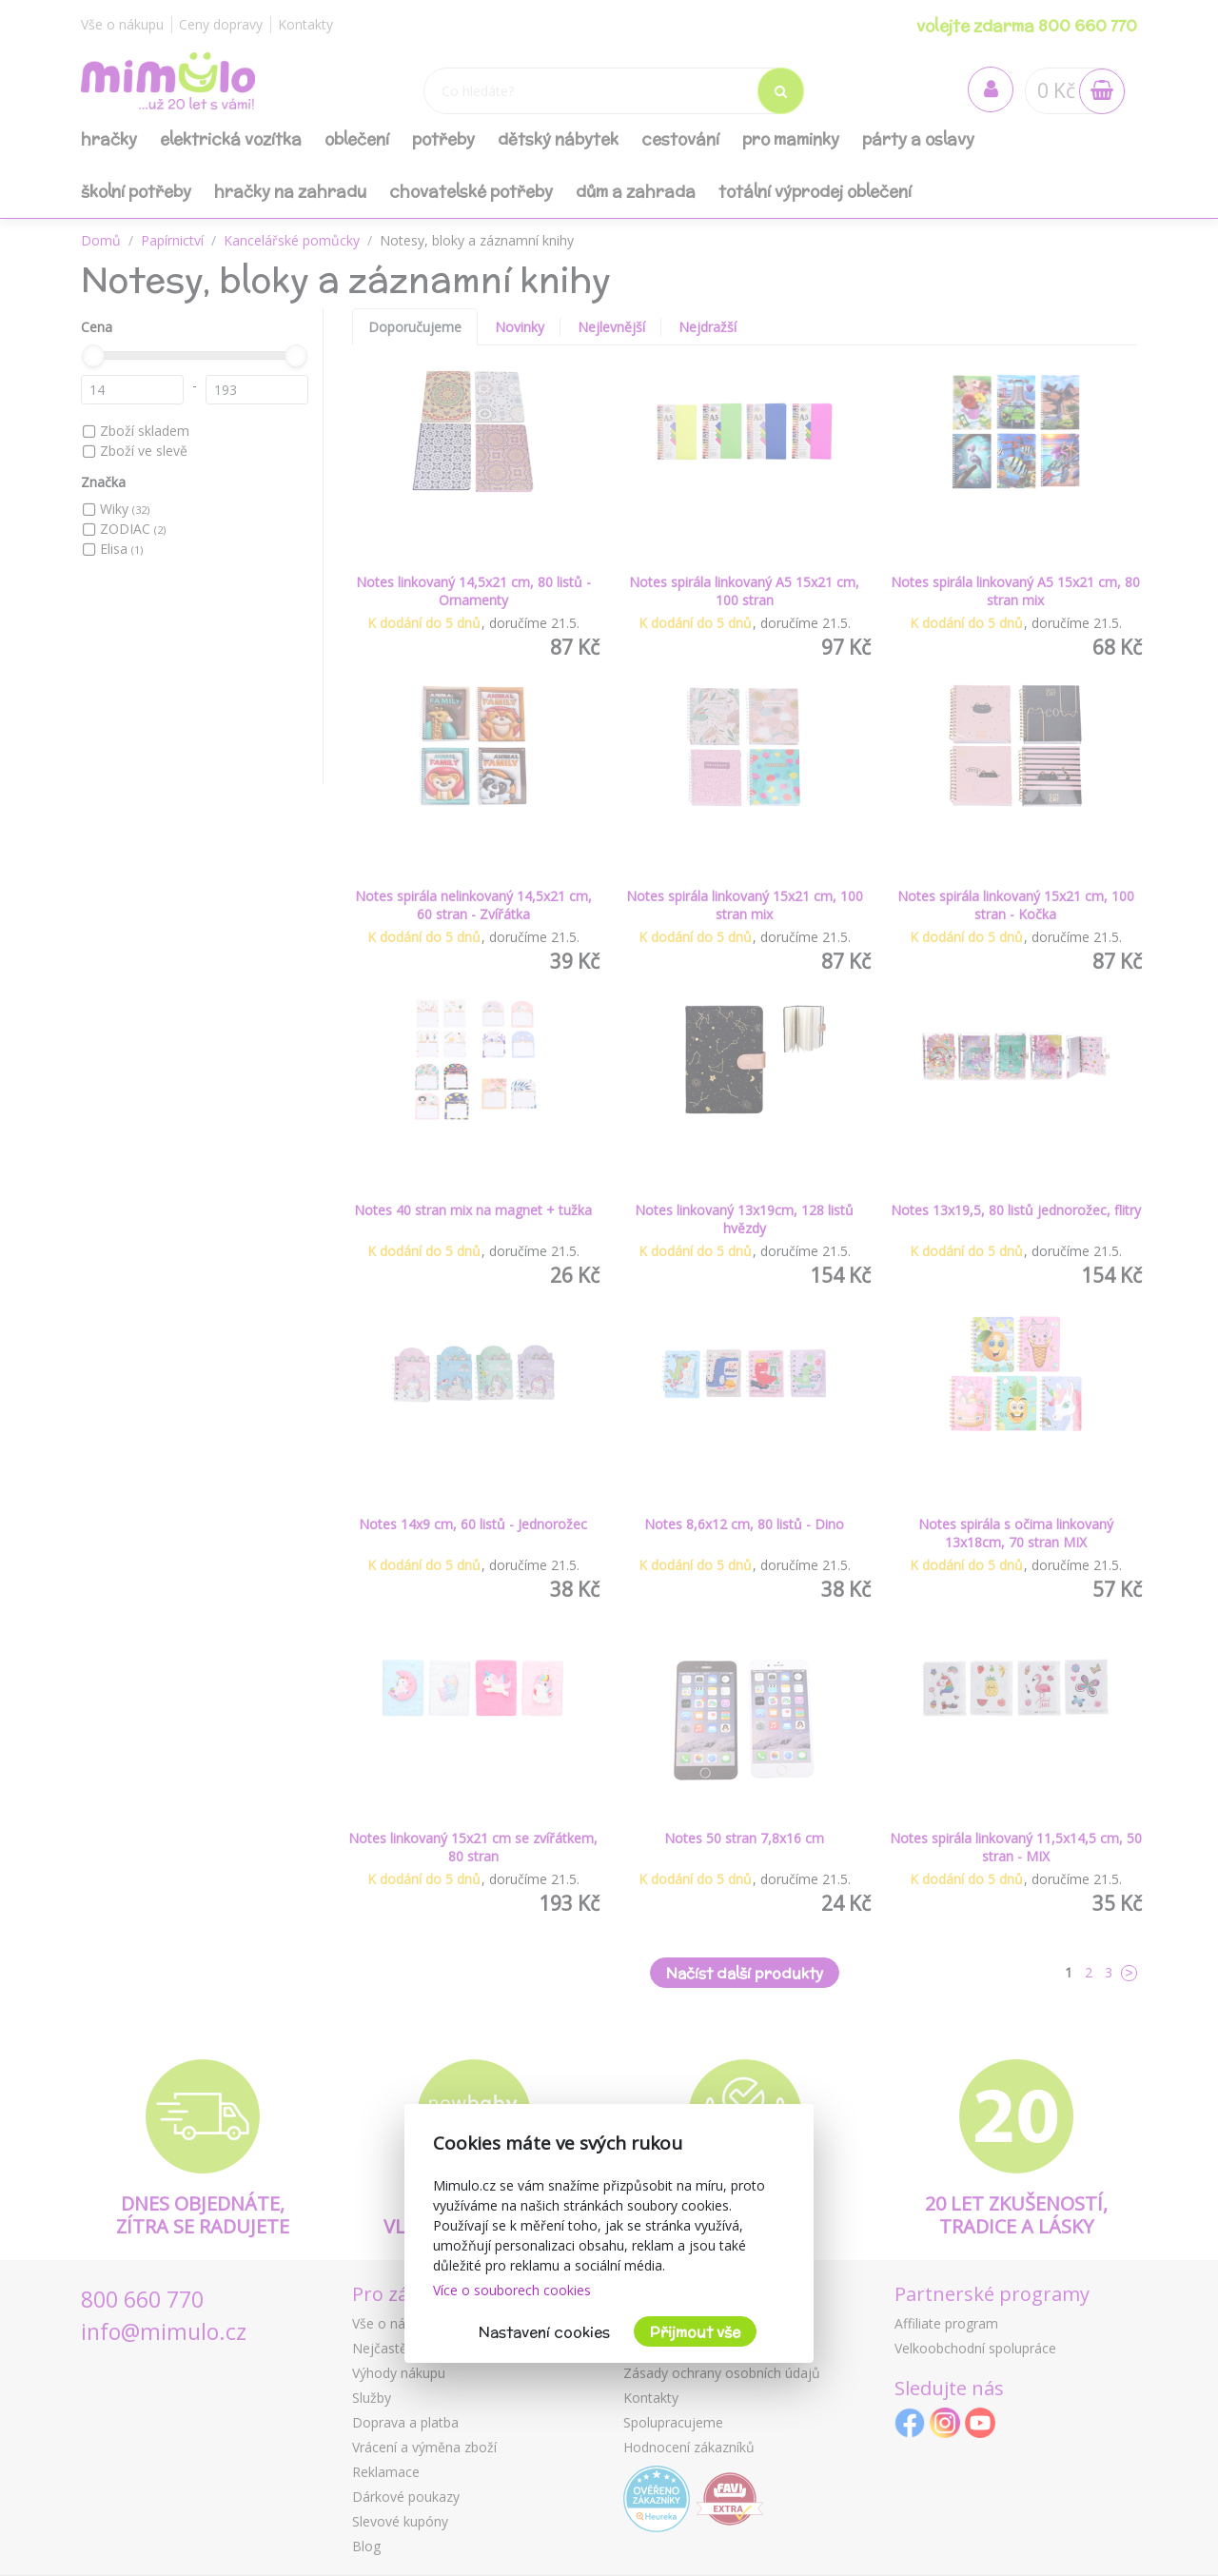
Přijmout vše (695, 2332)
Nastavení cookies (544, 2332)
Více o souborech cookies (512, 2290)
